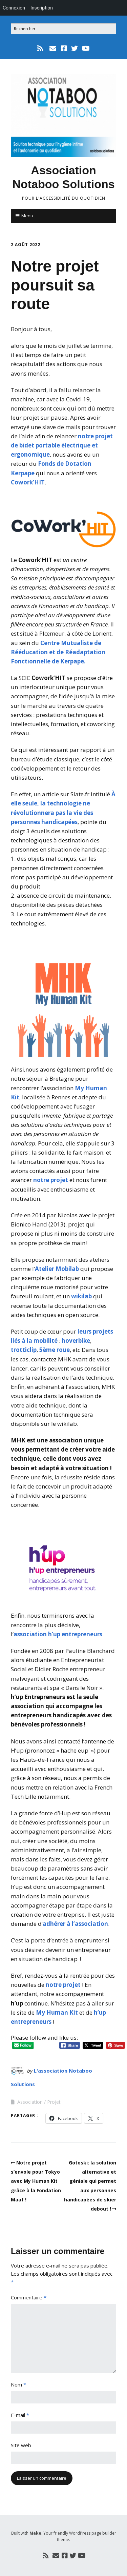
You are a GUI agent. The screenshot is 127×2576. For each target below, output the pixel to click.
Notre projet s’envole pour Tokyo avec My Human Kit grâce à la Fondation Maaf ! (36, 2181)
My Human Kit (57, 2012)
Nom (18, 2384)
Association (30, 2102)
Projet (54, 2102)
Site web (21, 2445)
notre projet (50, 1180)
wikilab (81, 1296)
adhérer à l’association (75, 1924)
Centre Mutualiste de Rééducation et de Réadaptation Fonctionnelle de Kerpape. (58, 652)
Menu (27, 216)
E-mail (20, 2415)
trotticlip (24, 1350)
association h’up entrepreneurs (58, 1634)
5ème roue (54, 1350)
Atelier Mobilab (57, 1269)
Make (35, 2533)
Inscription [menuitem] (41, 8)
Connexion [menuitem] (14, 8)
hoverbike (76, 1340)
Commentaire (28, 2297)
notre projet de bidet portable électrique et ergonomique (62, 445)
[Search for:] (63, 28)
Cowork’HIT (28, 482)
